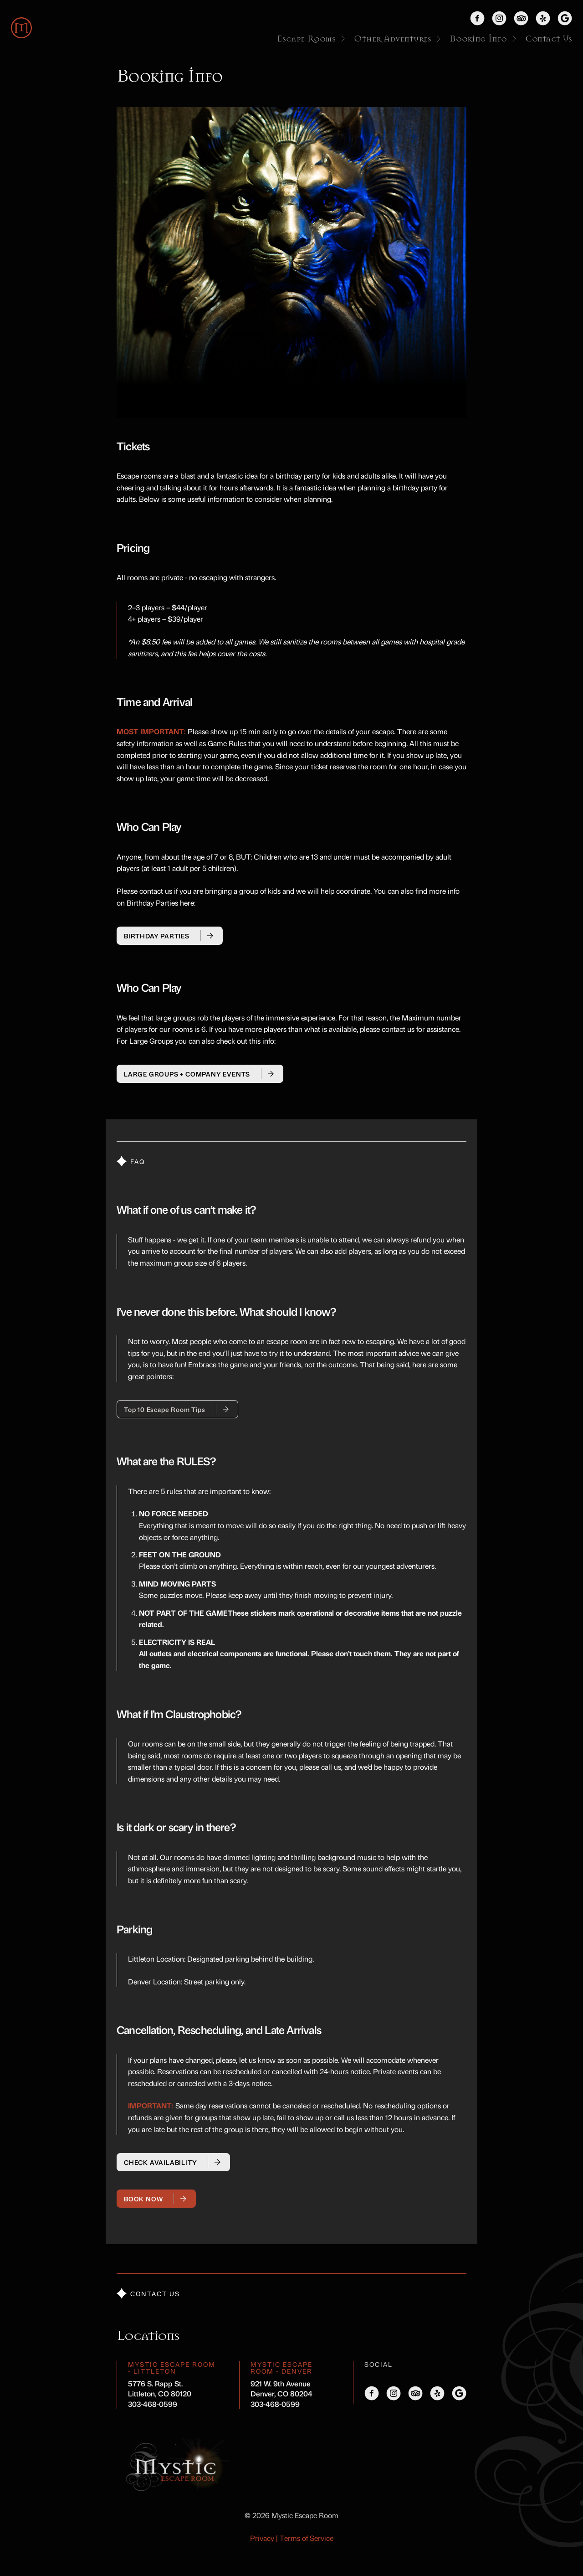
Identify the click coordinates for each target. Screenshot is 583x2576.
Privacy (262, 2538)
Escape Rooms (312, 38)
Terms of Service (306, 2538)
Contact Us (548, 38)
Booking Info (484, 38)
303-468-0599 (152, 2404)
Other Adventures (398, 38)
